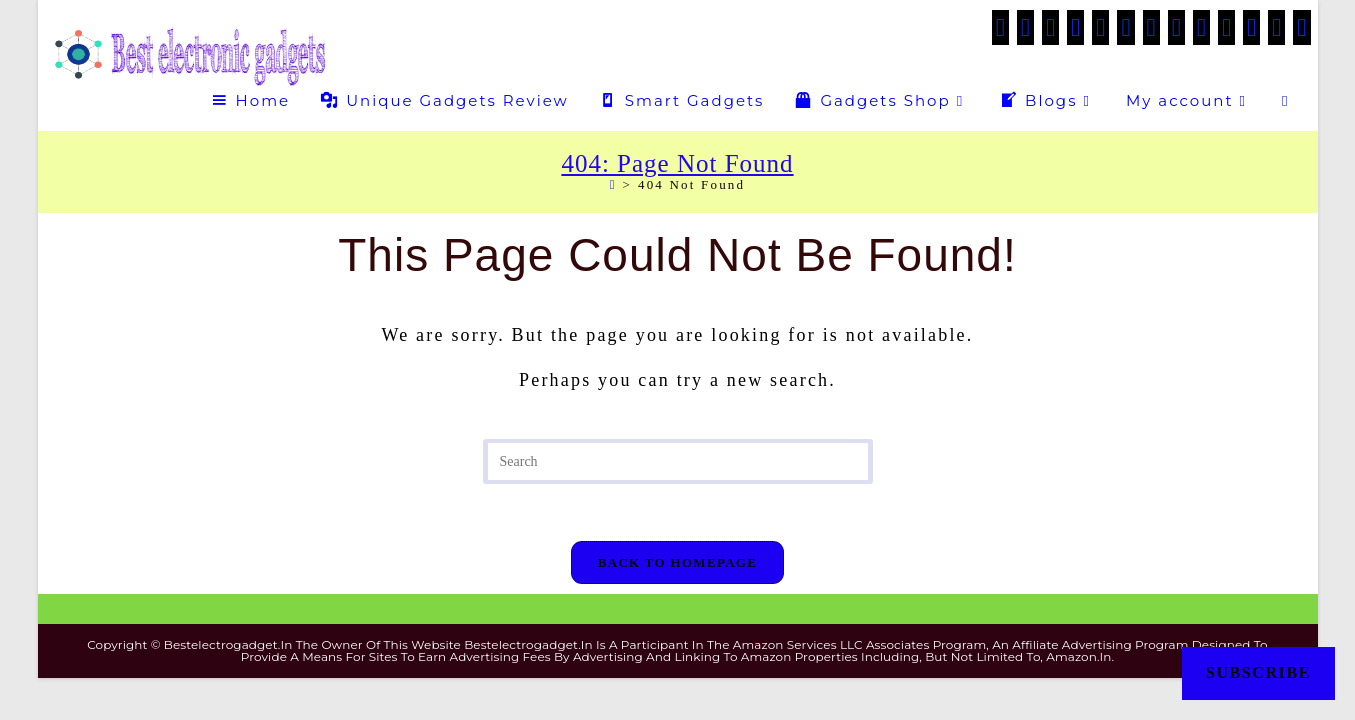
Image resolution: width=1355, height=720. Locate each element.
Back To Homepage (677, 565)
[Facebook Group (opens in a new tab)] (1050, 27)
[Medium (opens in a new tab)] (1251, 27)
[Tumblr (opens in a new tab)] (1201, 27)
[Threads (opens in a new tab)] (1075, 27)
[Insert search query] (678, 461)
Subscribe (1258, 672)
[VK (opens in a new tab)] (1125, 27)
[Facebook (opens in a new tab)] (1025, 27)
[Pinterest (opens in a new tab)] (1100, 27)
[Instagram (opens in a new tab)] (1151, 27)
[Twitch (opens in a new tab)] (1301, 27)
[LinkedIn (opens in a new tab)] (1176, 27)
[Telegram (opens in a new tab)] (1276, 27)
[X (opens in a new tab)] (1000, 27)
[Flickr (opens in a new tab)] (1226, 27)
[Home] (613, 184)
